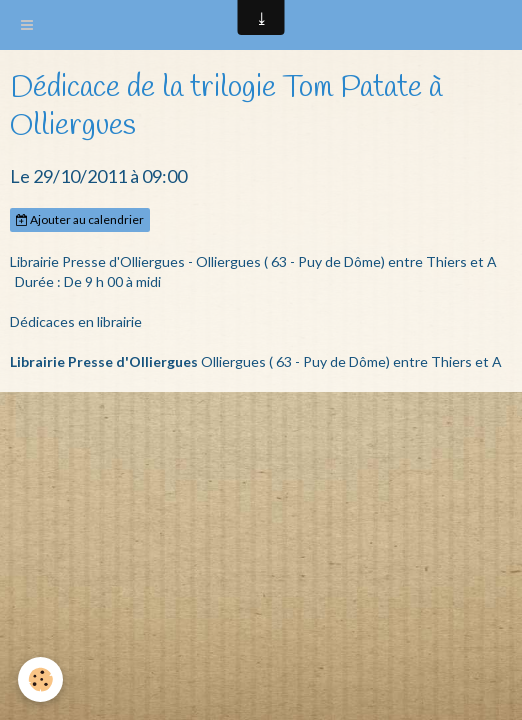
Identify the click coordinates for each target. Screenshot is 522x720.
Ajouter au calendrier (80, 219)
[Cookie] (40, 679)
